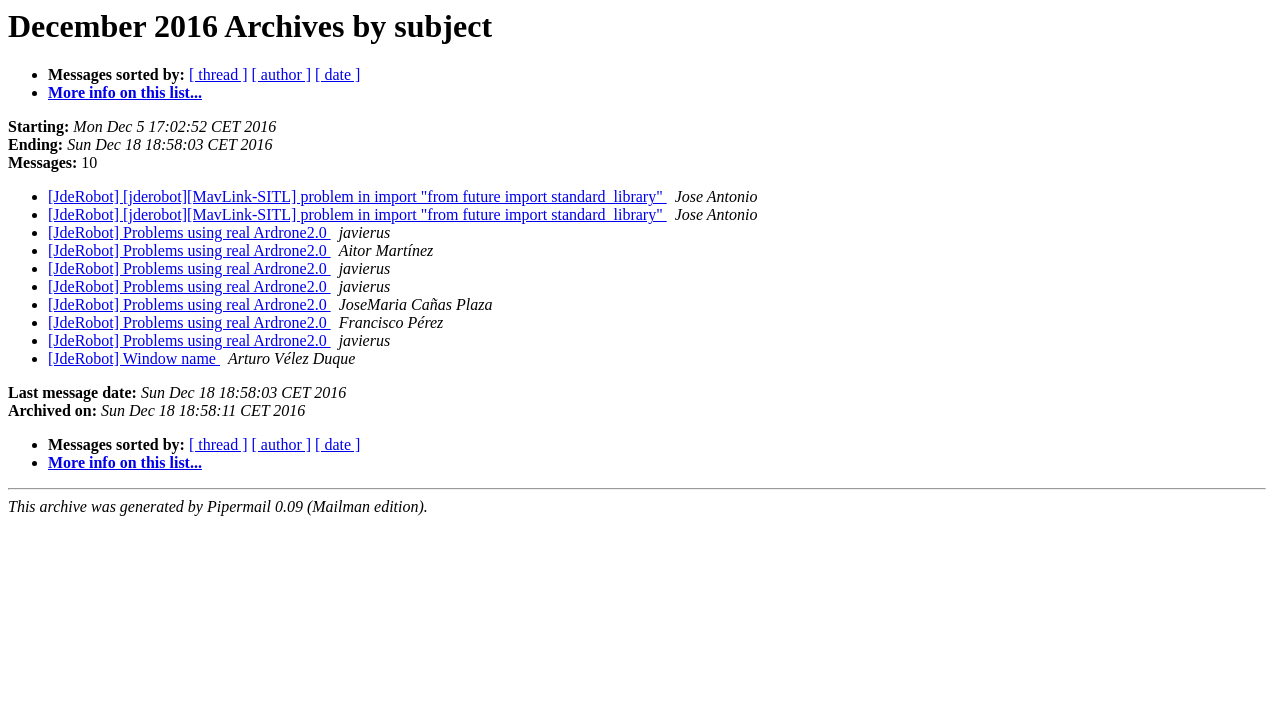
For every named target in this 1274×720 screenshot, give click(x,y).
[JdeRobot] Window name (134, 358)
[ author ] (282, 74)
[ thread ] (218, 74)
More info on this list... (125, 92)
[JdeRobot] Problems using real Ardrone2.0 (189, 232)
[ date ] (337, 74)
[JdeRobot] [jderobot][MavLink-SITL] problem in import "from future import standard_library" (357, 196)
